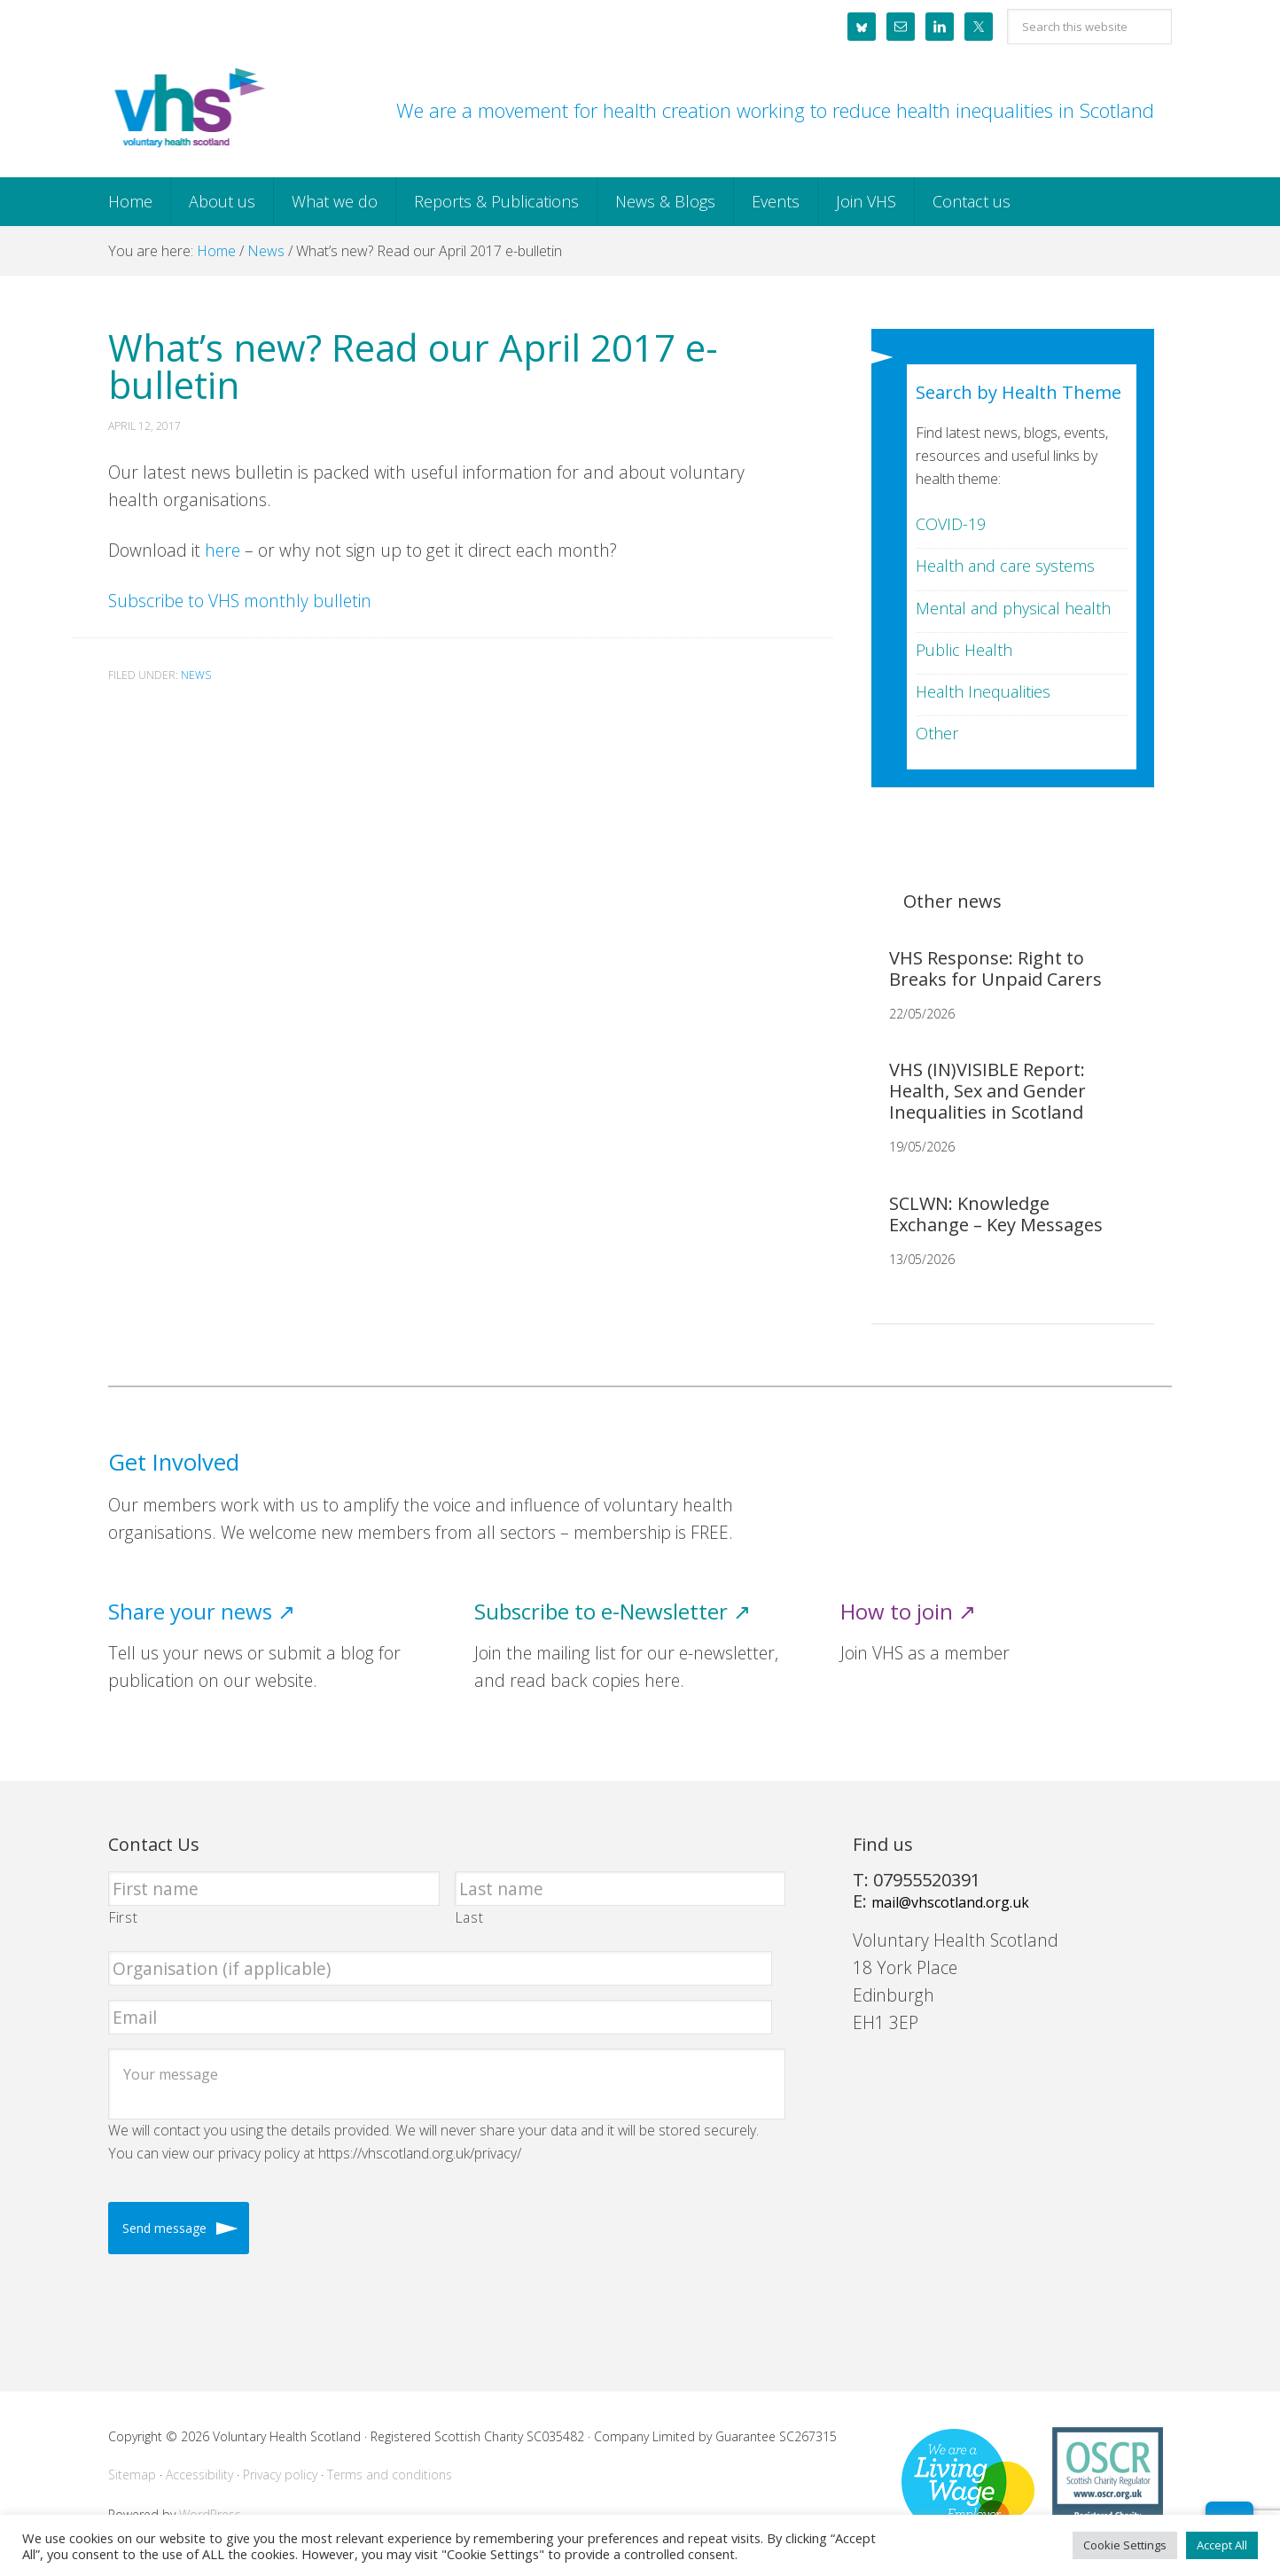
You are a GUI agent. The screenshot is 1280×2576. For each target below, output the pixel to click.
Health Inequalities (983, 691)
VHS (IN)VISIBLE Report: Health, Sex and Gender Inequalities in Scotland (987, 1091)
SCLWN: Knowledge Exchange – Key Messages (996, 1214)
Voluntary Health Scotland (188, 109)
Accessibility (199, 2474)
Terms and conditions (389, 2474)
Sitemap (132, 2474)
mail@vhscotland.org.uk (950, 1902)
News (196, 675)
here (222, 550)
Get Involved (173, 1462)
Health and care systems (1005, 565)
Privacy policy (280, 2474)
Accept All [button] (1222, 2545)
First (123, 1917)
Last (470, 1917)
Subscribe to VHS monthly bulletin (239, 601)
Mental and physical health (1013, 608)
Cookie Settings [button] (1125, 2545)
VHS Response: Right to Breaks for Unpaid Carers (995, 968)
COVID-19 (951, 524)
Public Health (964, 649)
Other (937, 733)
